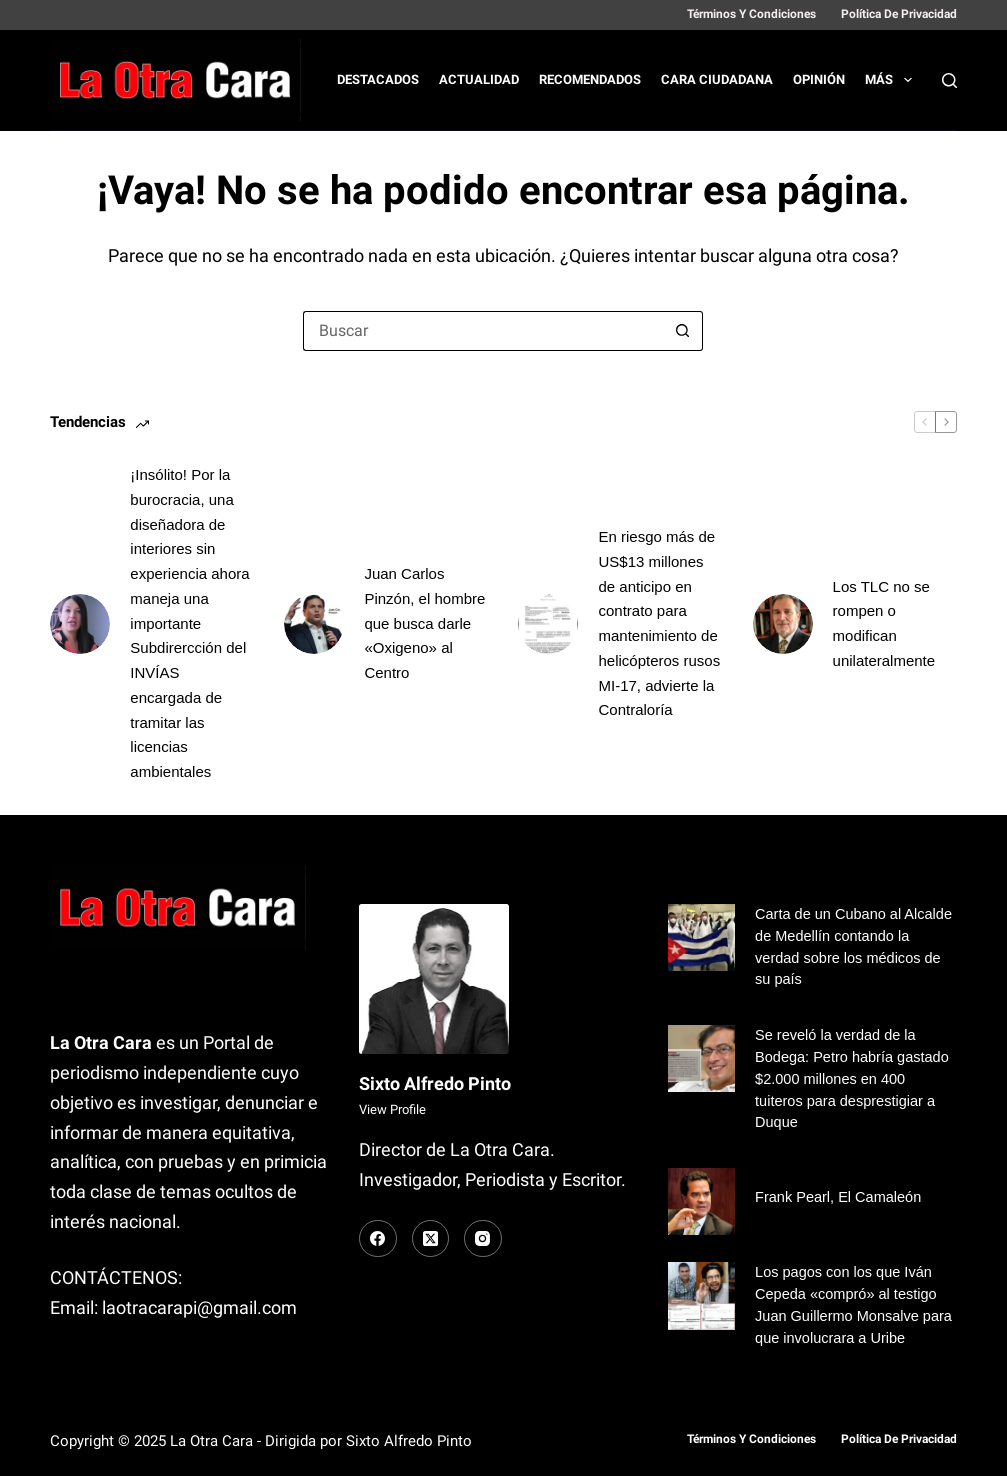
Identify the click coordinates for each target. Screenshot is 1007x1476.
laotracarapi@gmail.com (199, 1307)
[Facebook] (378, 1239)
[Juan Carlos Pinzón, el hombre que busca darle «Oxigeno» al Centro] (314, 624)
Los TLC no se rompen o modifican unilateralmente (884, 623)
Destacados (378, 79)
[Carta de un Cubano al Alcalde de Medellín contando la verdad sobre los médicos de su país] (701, 937)
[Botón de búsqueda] (683, 331)
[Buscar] (949, 80)
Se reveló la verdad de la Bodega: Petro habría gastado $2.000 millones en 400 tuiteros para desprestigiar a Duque (852, 1078)
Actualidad (479, 79)
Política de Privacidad (899, 14)
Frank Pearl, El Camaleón (838, 1197)
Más (892, 80)
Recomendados (590, 79)
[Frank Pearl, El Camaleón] (701, 1201)
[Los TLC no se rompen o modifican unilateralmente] (783, 624)
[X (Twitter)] (431, 1239)
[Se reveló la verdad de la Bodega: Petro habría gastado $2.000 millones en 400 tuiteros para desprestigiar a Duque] (701, 1058)
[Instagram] (483, 1239)
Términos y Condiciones (751, 14)
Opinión (819, 79)
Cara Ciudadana (717, 79)
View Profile (392, 1109)
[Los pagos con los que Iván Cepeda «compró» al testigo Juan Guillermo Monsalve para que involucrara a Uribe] (701, 1295)
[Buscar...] (483, 331)
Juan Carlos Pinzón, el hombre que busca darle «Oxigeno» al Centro (424, 623)
